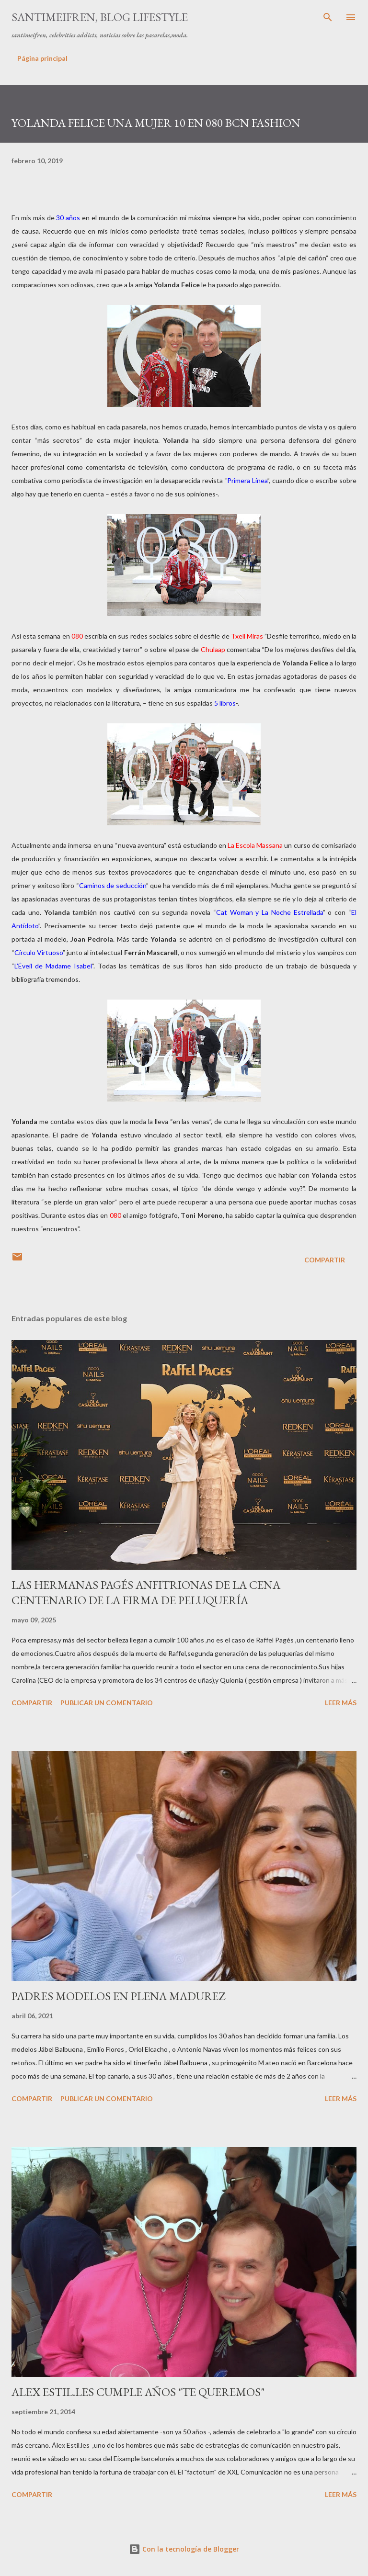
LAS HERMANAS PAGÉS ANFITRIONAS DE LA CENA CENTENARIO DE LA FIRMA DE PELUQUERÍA (146, 1592)
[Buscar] (328, 17)
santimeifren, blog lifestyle (100, 17)
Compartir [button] (324, 1260)
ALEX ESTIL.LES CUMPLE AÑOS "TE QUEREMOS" (138, 2392)
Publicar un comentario (106, 1703)
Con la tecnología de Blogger (184, 2549)
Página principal (42, 58)
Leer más (340, 1703)
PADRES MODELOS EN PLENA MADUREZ (118, 1996)
